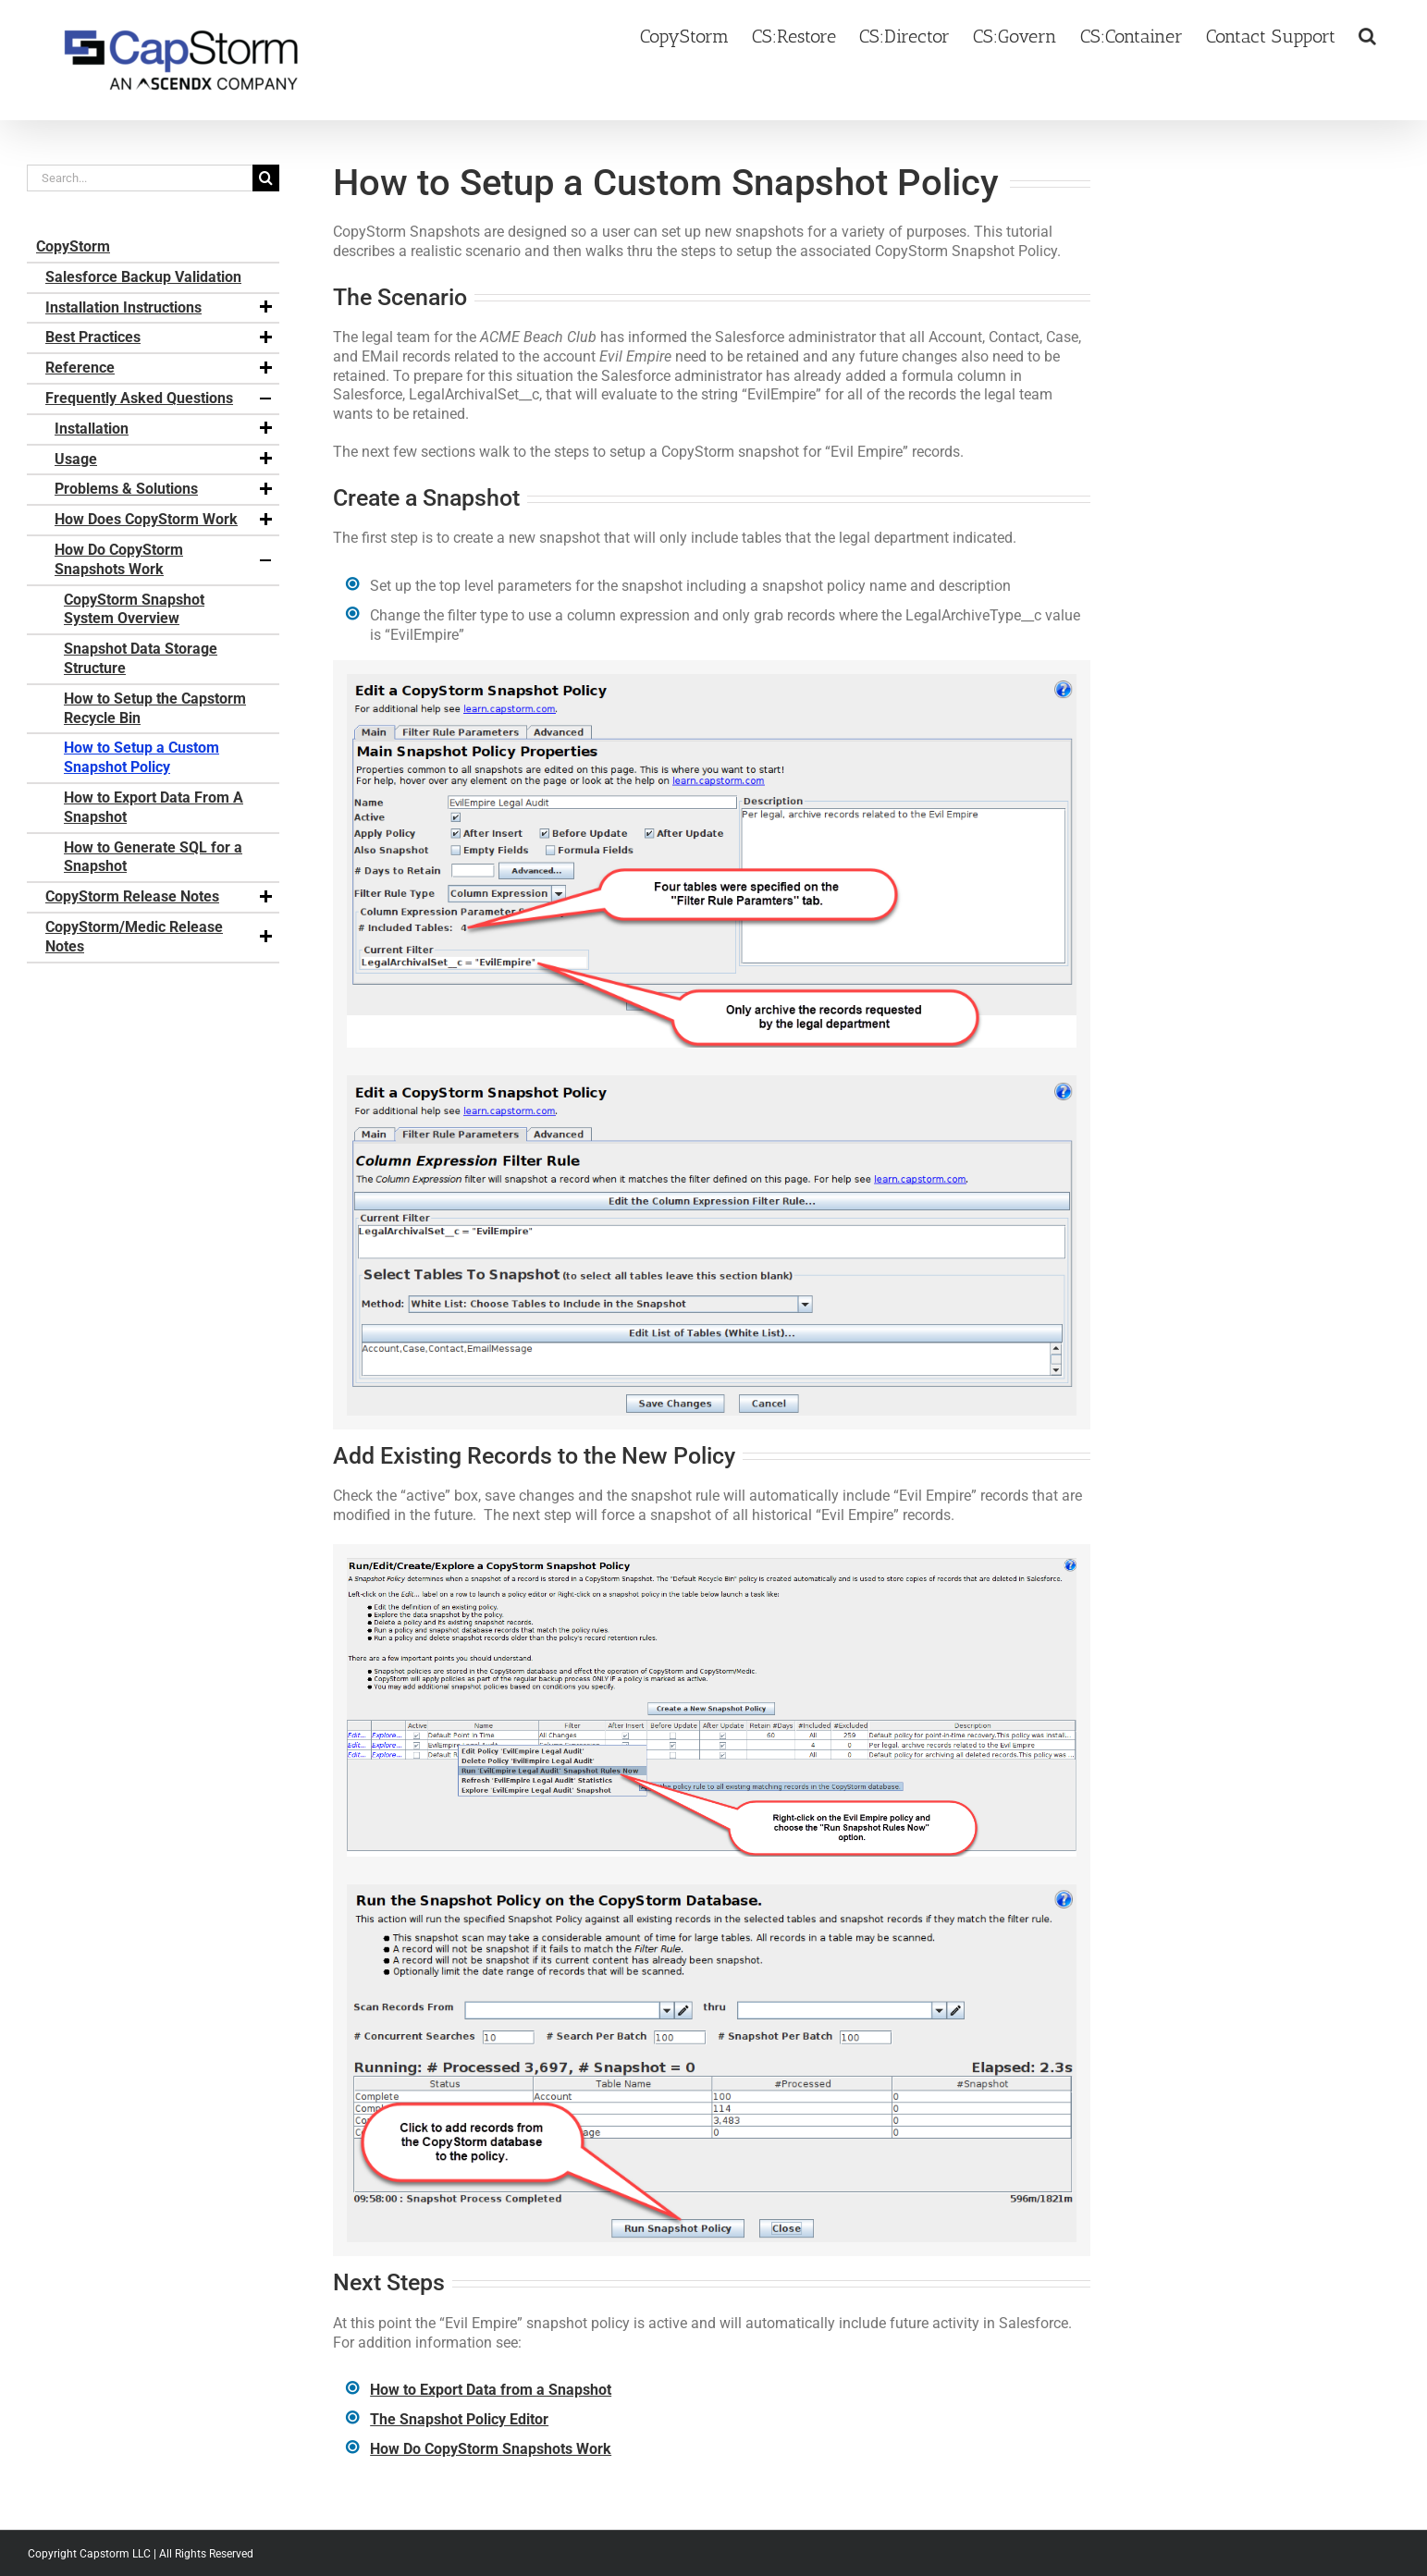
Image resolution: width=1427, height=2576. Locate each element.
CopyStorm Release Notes (160, 897)
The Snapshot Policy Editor (459, 2419)
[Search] (265, 178)
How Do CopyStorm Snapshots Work (165, 559)
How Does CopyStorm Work (165, 519)
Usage (165, 459)
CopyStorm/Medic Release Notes (160, 936)
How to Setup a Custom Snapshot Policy (141, 757)
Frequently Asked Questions (160, 398)
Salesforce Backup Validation (143, 277)
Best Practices (160, 337)
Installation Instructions (160, 308)
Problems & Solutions (165, 489)
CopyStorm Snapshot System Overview (134, 609)
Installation (165, 429)
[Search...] (139, 178)
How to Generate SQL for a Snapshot (153, 857)
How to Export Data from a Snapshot (490, 2389)
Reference (160, 368)
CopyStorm (73, 246)
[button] (1367, 34)
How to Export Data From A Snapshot (153, 807)
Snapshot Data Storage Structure (140, 658)
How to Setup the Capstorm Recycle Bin (155, 708)
